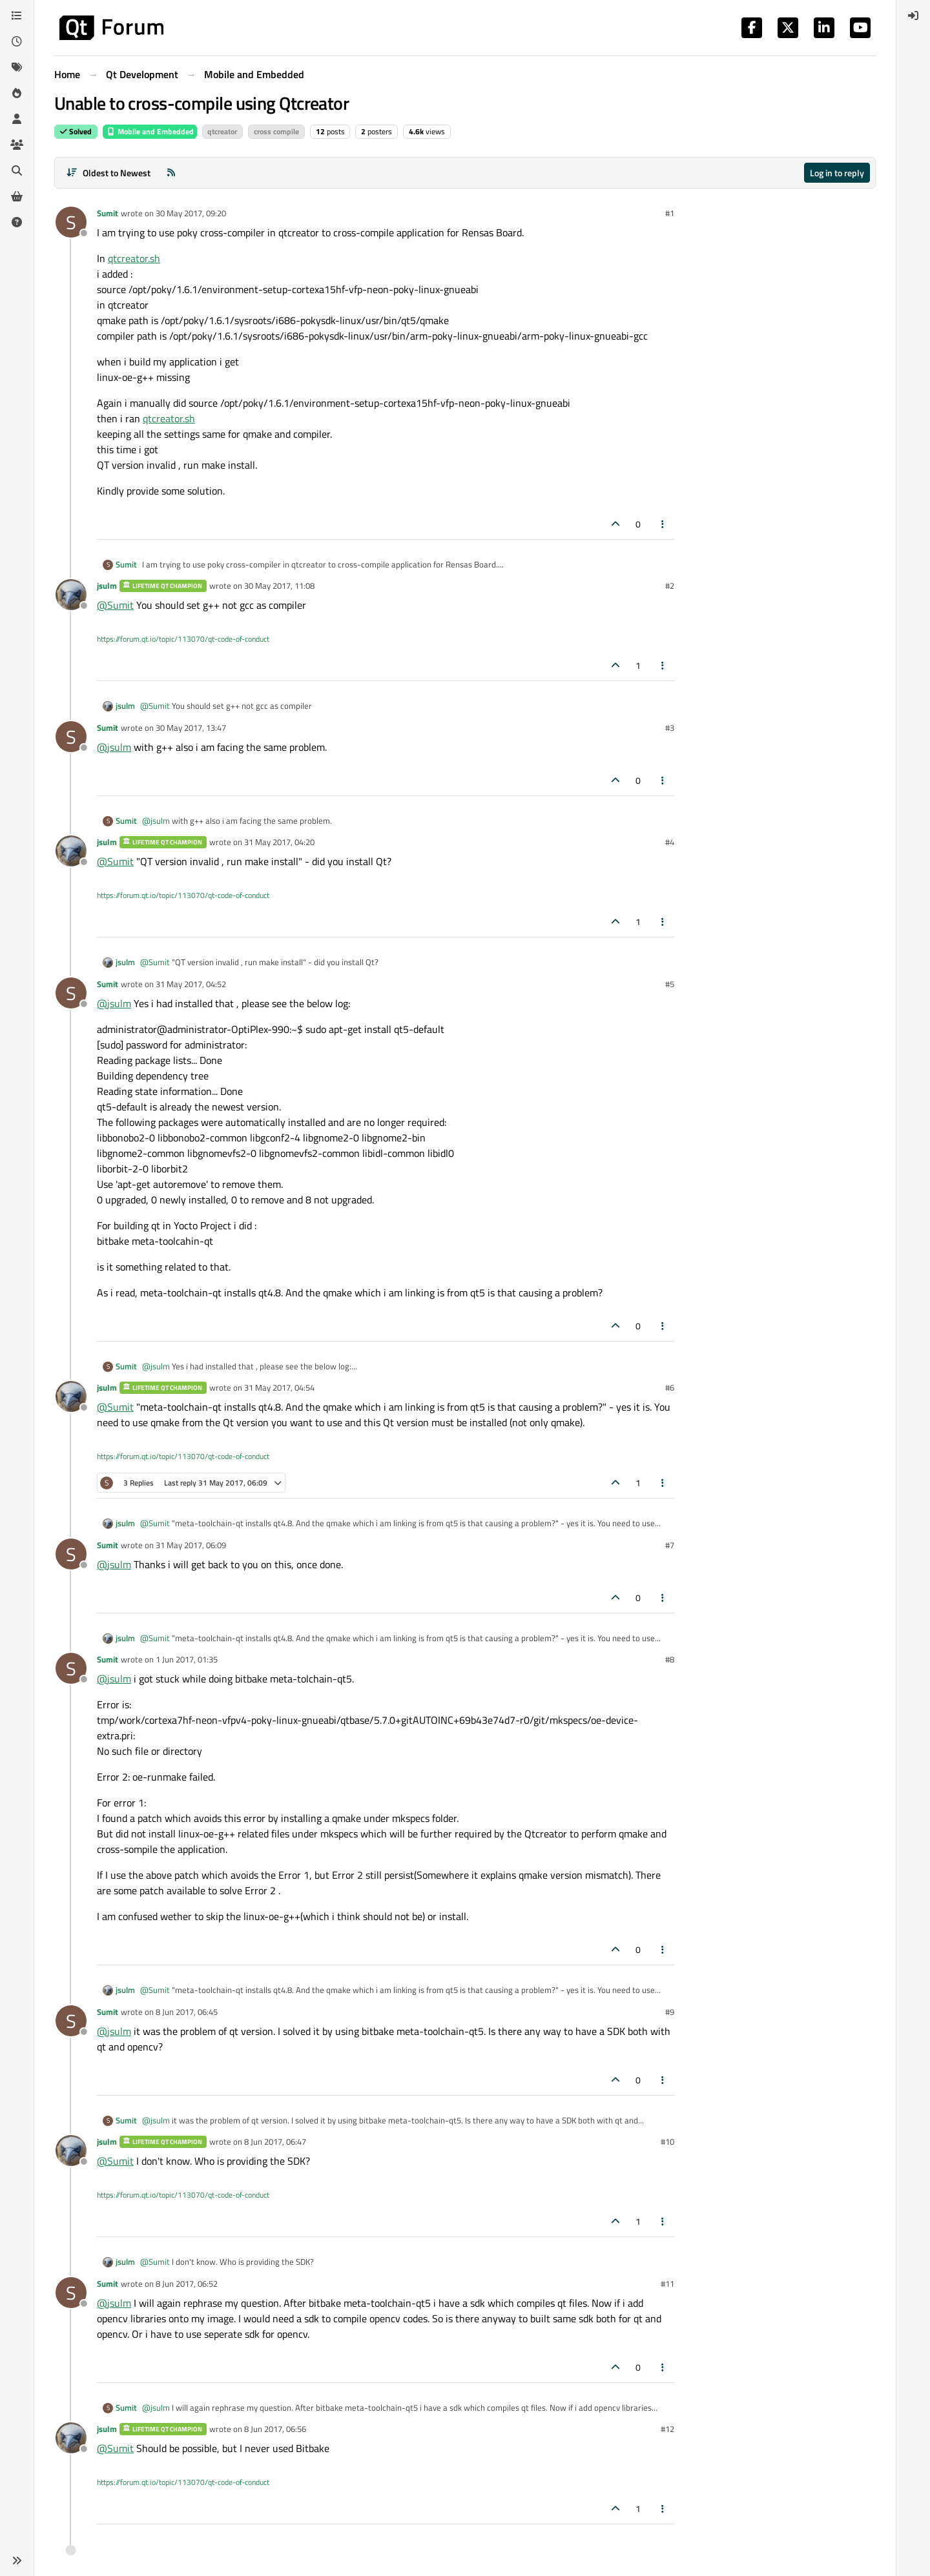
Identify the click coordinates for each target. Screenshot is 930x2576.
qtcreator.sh (134, 258)
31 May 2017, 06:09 (191, 1544)
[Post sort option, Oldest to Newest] (108, 173)
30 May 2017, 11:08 (279, 585)
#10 (667, 2141)
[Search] (16, 170)
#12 (667, 2428)
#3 (669, 727)
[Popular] (16, 93)
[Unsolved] (16, 222)
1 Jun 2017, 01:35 (187, 1659)
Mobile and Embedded (150, 131)
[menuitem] (913, 15)
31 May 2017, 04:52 (191, 983)
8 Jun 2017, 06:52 (187, 2283)
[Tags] (16, 67)
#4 (669, 841)
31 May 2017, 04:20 (279, 841)
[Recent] (16, 41)
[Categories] (16, 15)
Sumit (107, 213)
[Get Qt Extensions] (16, 196)
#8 (669, 1659)
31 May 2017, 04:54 (279, 1387)
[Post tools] (663, 524)
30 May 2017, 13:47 (191, 727)
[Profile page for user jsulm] (71, 594)
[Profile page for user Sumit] (71, 222)
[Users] (16, 118)
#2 (669, 585)
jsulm (107, 585)
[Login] (913, 15)
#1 (669, 213)
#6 (669, 1387)
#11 (667, 2283)
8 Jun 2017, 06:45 (187, 2011)
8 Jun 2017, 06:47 (275, 2141)
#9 (669, 2011)
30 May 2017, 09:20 (191, 213)
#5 (669, 983)
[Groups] (16, 144)
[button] (16, 2560)
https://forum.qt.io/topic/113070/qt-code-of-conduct (183, 639)
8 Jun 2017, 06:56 (275, 2428)
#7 (669, 1544)
